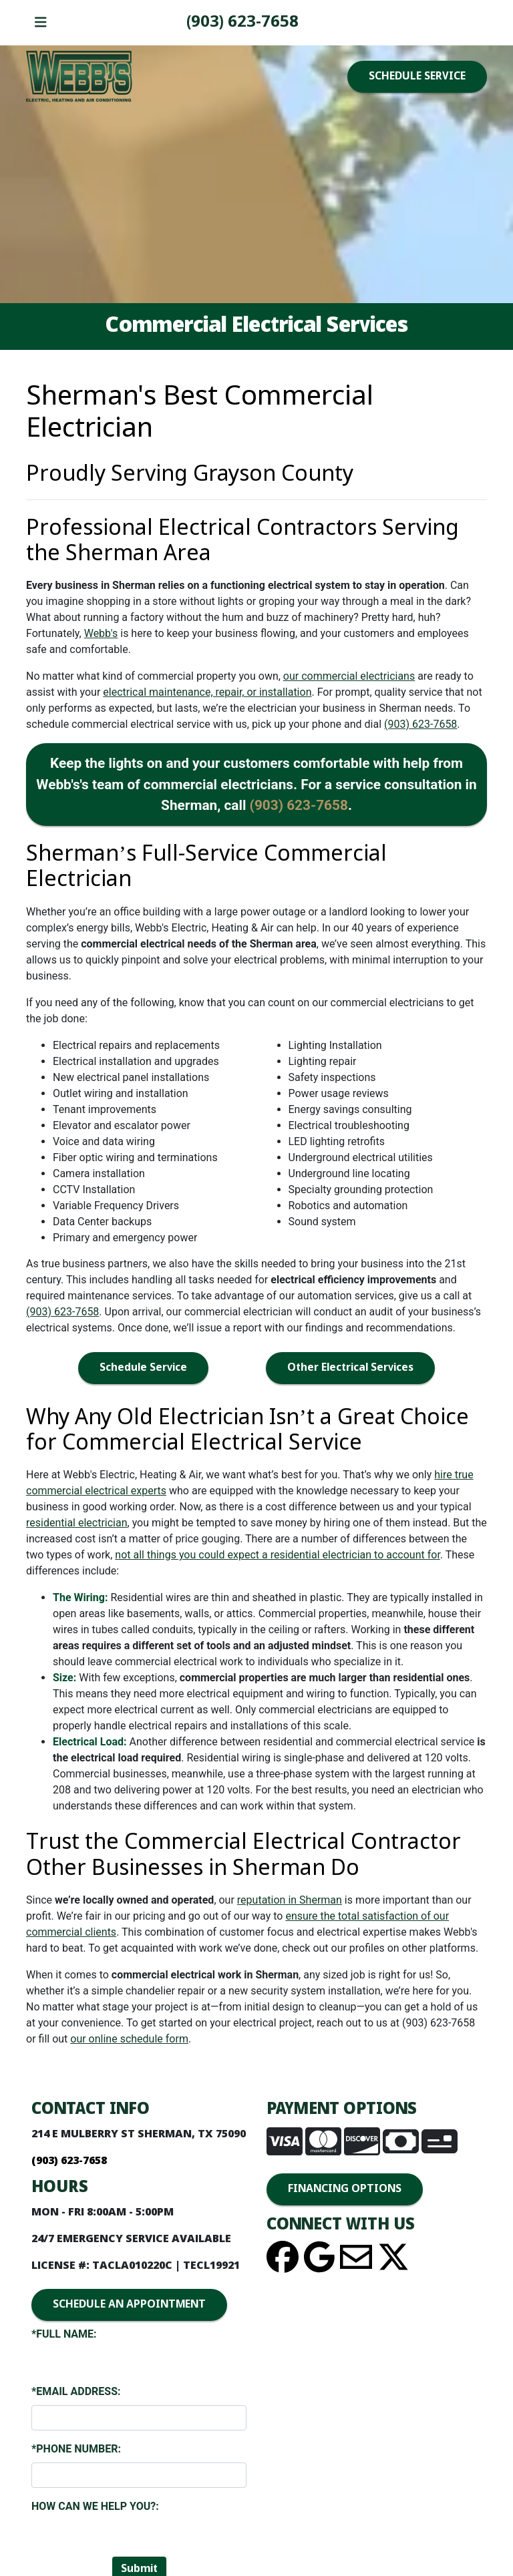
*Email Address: (75, 2391)
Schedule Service (143, 1368)
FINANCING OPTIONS (344, 2189)
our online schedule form (129, 2038)
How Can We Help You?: (95, 2506)
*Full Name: (64, 2334)
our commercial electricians (349, 676)
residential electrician (77, 1522)
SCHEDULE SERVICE (417, 76)
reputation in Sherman (289, 1900)
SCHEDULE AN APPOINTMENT (129, 2305)
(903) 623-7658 (242, 22)
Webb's (101, 633)
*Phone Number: (76, 2448)
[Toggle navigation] (40, 23)
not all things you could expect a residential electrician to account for (277, 1554)
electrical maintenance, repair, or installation (207, 692)
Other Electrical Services (350, 1368)
